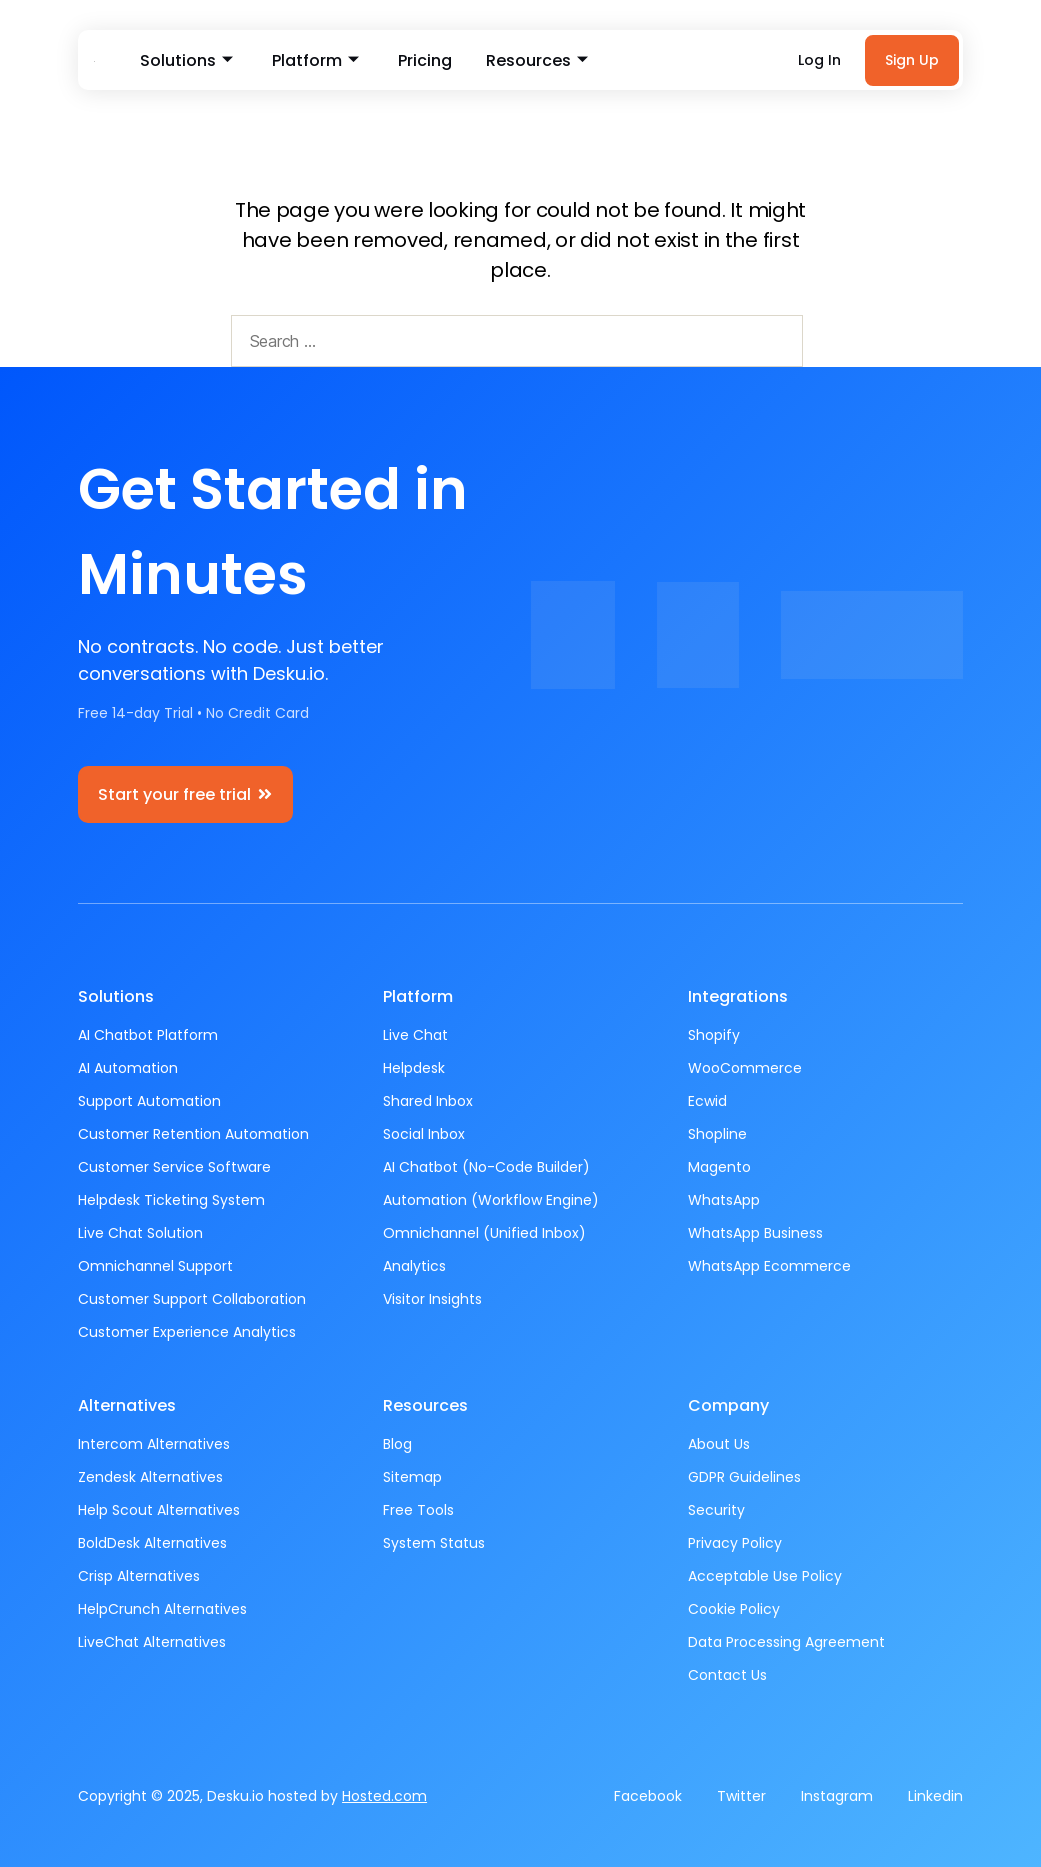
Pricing (423, 60)
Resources (533, 60)
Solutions (186, 60)
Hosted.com (384, 1796)
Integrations (738, 996)
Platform (314, 60)
